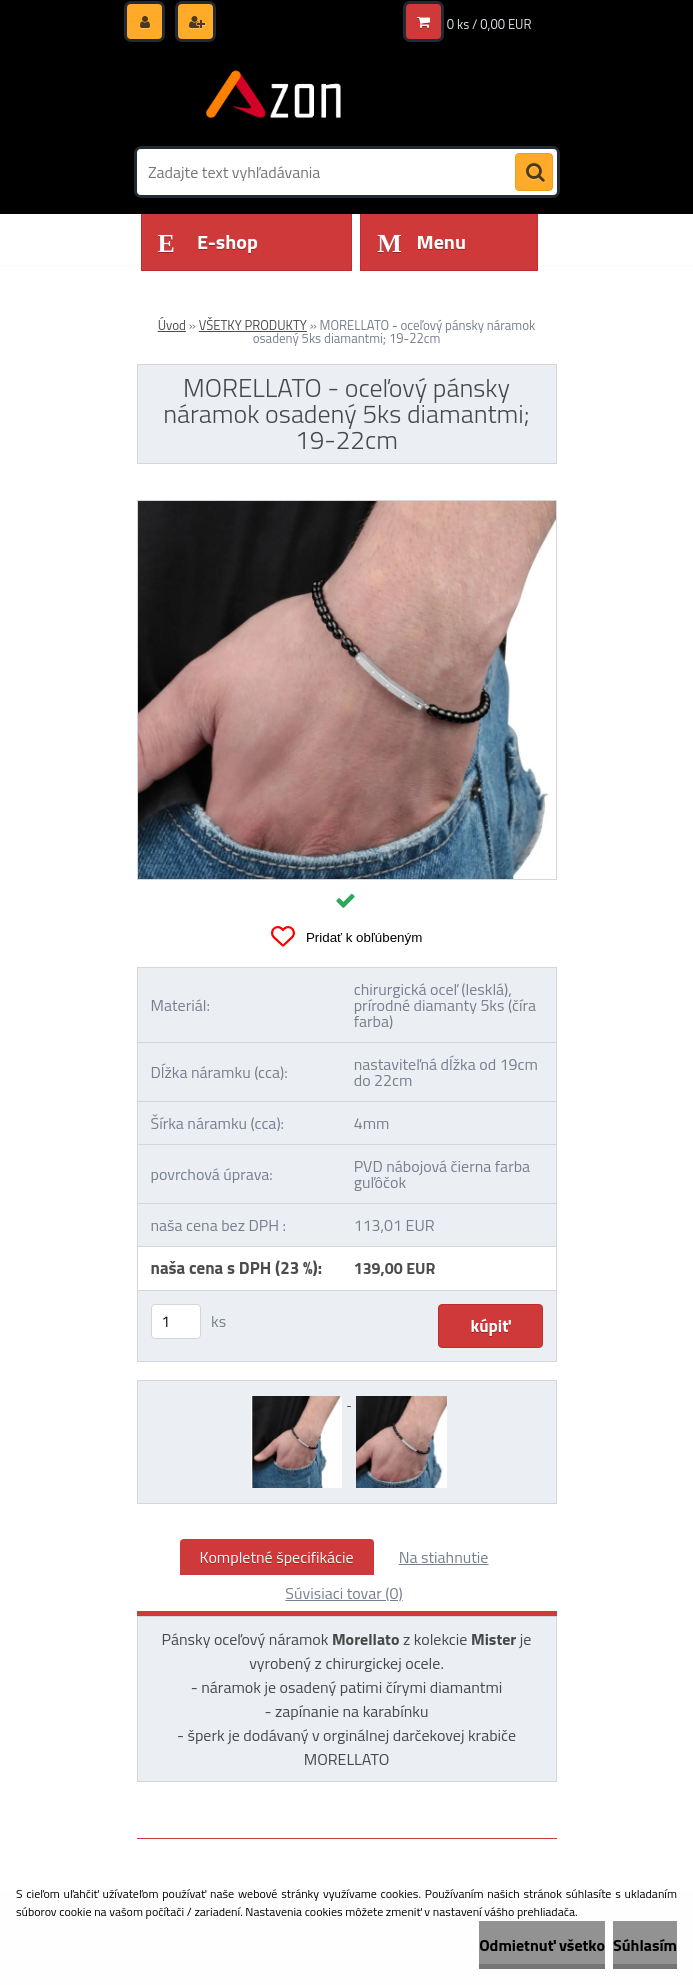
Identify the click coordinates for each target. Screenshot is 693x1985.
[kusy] (176, 1321)
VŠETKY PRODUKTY (253, 325)
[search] (534, 173)
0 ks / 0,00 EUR (489, 24)
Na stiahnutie (444, 1557)
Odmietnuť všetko (542, 1945)
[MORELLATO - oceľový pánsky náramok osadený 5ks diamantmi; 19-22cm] (347, 509)
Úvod (172, 325)
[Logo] (274, 97)
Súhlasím (645, 1945)
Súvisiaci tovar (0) (343, 1593)
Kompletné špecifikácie (277, 1557)
